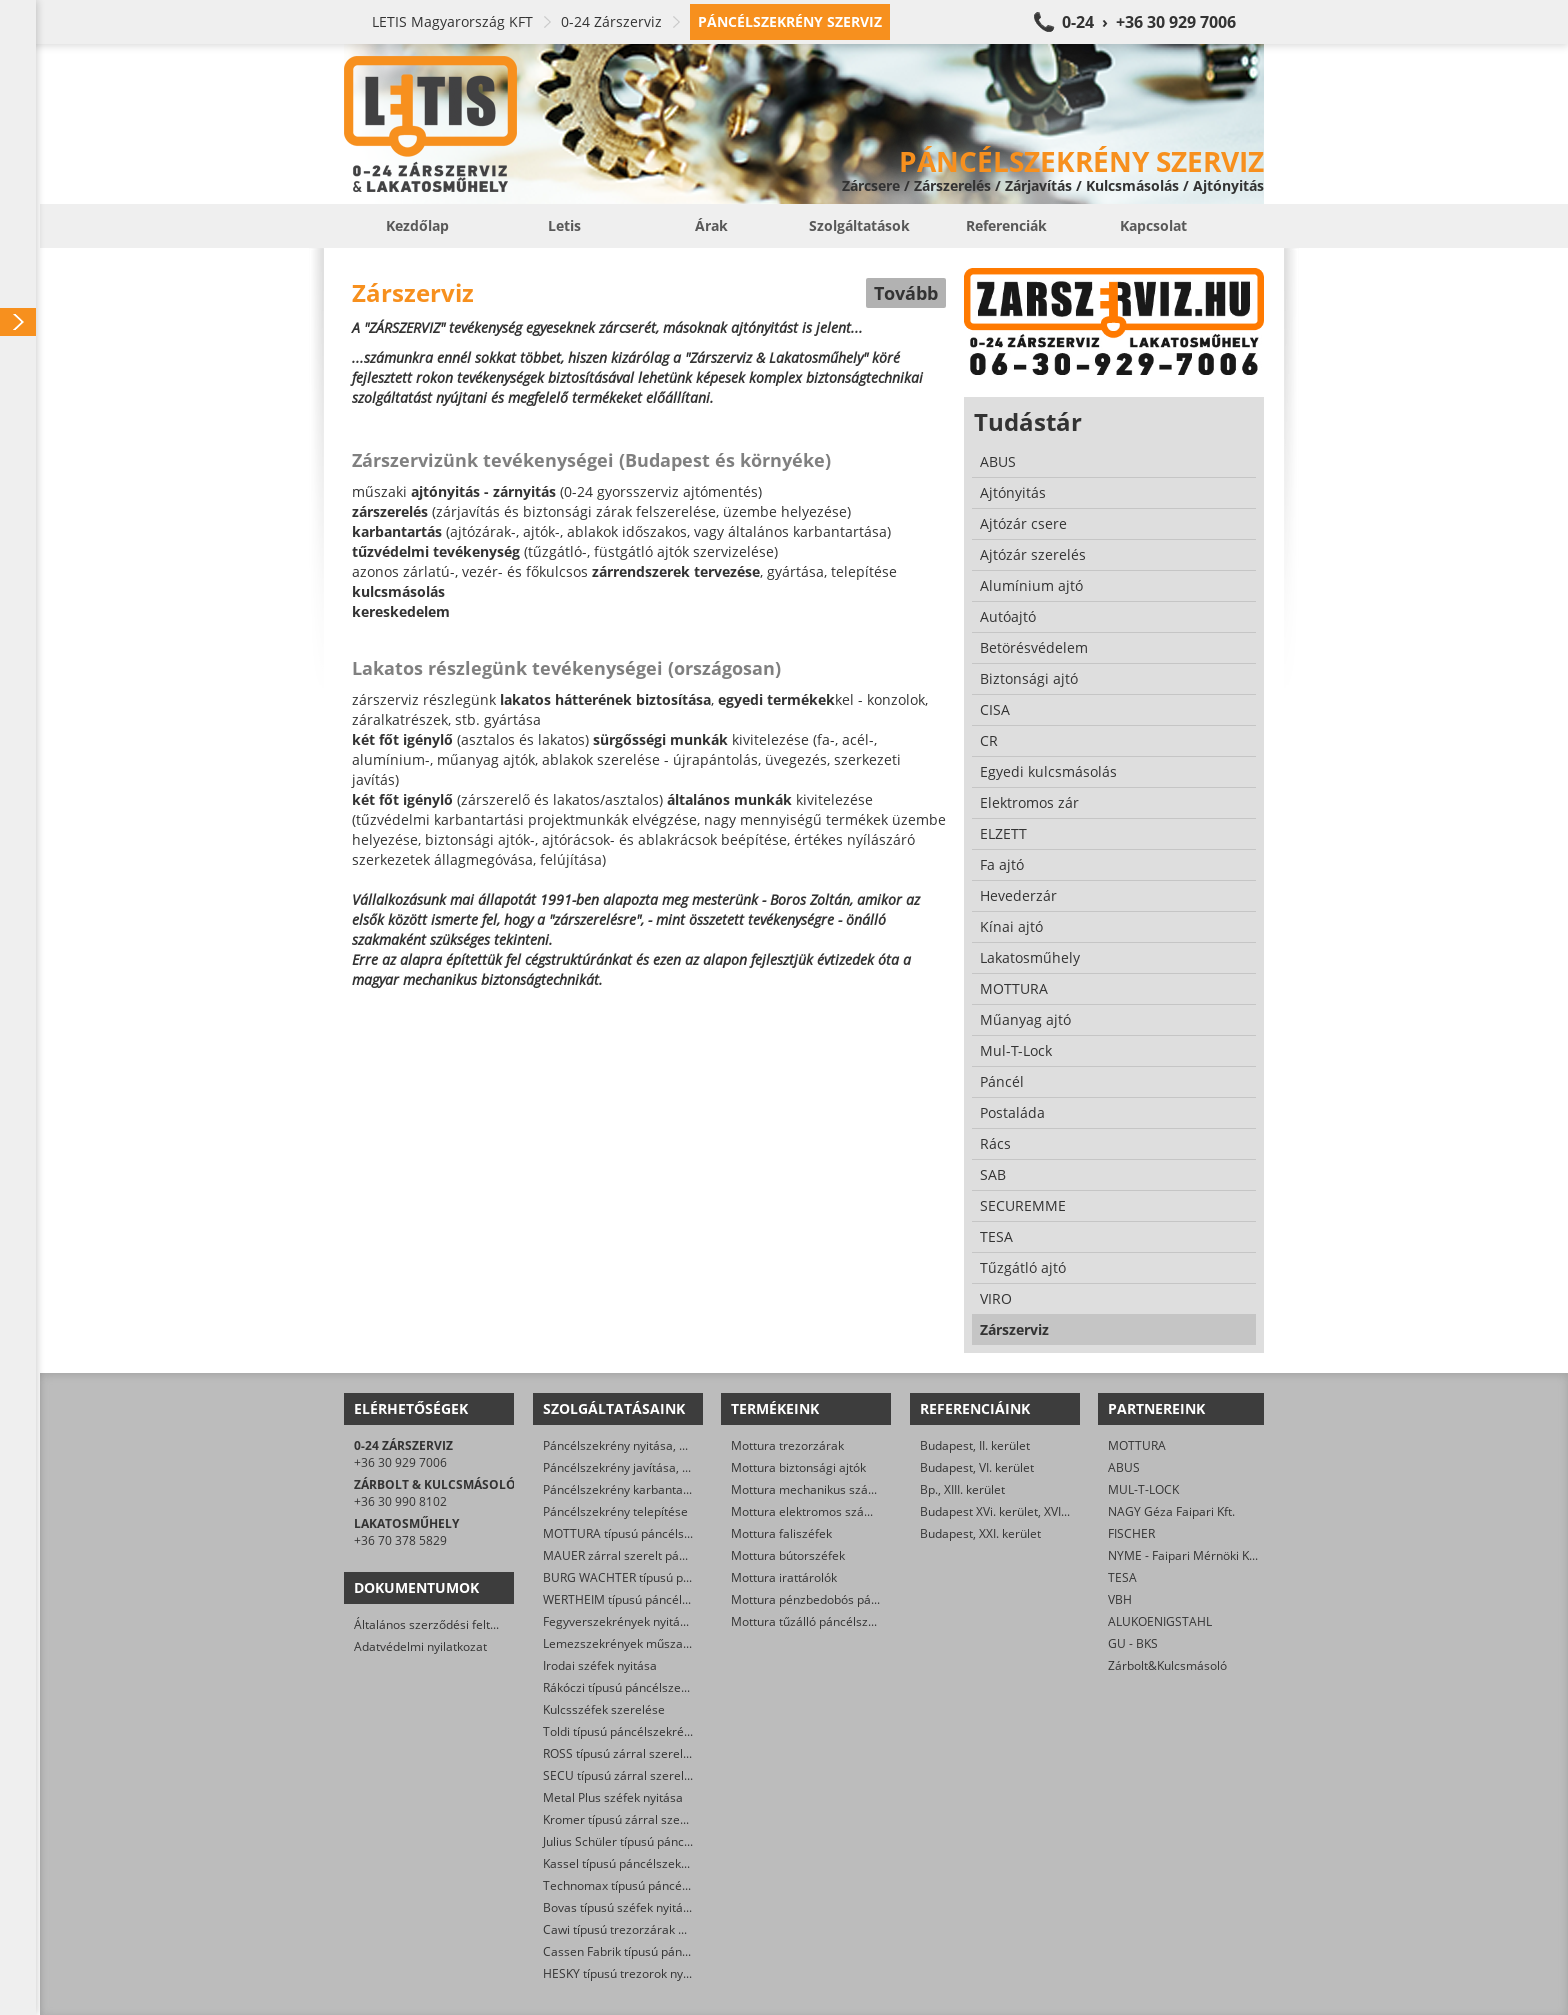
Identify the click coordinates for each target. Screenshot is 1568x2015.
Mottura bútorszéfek (788, 1555)
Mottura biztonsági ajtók (798, 1467)
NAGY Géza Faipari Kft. (1171, 1511)
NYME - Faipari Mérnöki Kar (1184, 1555)
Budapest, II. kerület (975, 1445)
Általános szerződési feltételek (439, 1624)
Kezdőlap (417, 225)
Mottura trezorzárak (787, 1445)
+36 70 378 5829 (400, 1540)
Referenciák (1006, 225)
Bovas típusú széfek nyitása (619, 1907)
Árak (711, 225)
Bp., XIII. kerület (962, 1489)
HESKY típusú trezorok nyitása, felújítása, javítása (679, 1973)
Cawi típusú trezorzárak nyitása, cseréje (654, 1929)
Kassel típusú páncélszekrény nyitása (646, 1863)
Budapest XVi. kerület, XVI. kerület (1013, 1511)
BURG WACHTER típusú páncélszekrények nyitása (681, 1577)
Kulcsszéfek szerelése (604, 1709)
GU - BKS (1133, 1643)
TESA (1122, 1577)
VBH (1120, 1599)
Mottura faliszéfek (781, 1533)
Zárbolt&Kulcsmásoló (1167, 1665)
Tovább (906, 293)
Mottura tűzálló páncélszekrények (825, 1621)
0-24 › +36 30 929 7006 (1149, 22)
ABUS (1124, 1467)
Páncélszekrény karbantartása (627, 1489)
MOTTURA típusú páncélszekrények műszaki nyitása (688, 1533)
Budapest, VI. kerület (977, 1467)
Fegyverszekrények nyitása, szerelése (648, 1621)
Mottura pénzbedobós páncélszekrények (844, 1599)
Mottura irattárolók (784, 1577)
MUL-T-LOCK (1143, 1489)
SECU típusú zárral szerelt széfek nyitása (656, 1775)
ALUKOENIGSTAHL (1160, 1621)
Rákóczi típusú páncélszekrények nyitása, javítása (680, 1687)
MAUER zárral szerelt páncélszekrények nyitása (675, 1555)
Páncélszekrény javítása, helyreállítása (650, 1467)
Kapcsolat (1153, 225)
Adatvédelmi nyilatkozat (420, 1646)
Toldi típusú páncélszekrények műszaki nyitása (672, 1731)
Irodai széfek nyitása (600, 1665)
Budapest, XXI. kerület (980, 1533)
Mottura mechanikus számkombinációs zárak (857, 1489)
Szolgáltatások (859, 225)
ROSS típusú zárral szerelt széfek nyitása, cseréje (679, 1753)
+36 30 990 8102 (400, 1501)
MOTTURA (1137, 1445)
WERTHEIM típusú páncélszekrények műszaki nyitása (690, 1599)
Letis (564, 225)
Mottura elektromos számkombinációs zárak (855, 1511)
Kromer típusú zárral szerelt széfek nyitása (662, 1819)
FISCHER (1131, 1533)
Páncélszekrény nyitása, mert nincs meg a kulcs (675, 1445)
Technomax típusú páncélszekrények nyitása (667, 1885)
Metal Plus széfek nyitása (613, 1797)
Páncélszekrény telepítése (615, 1511)
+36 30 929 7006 (400, 1462)
